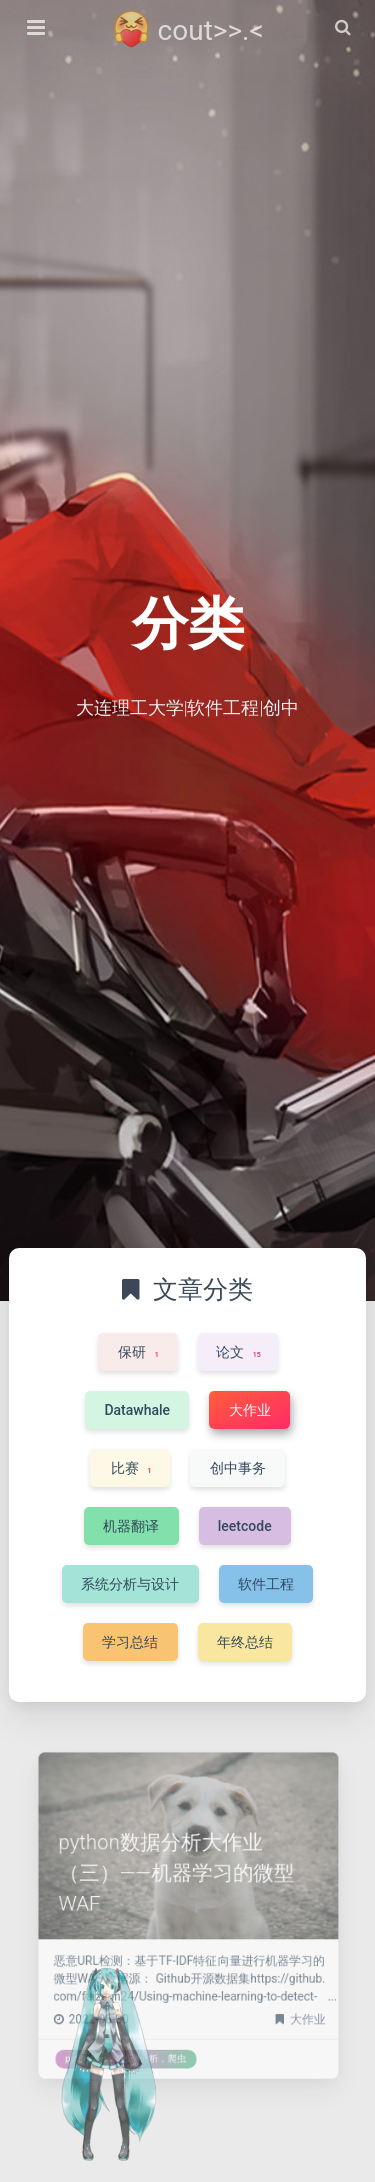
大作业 (278, 1995)
